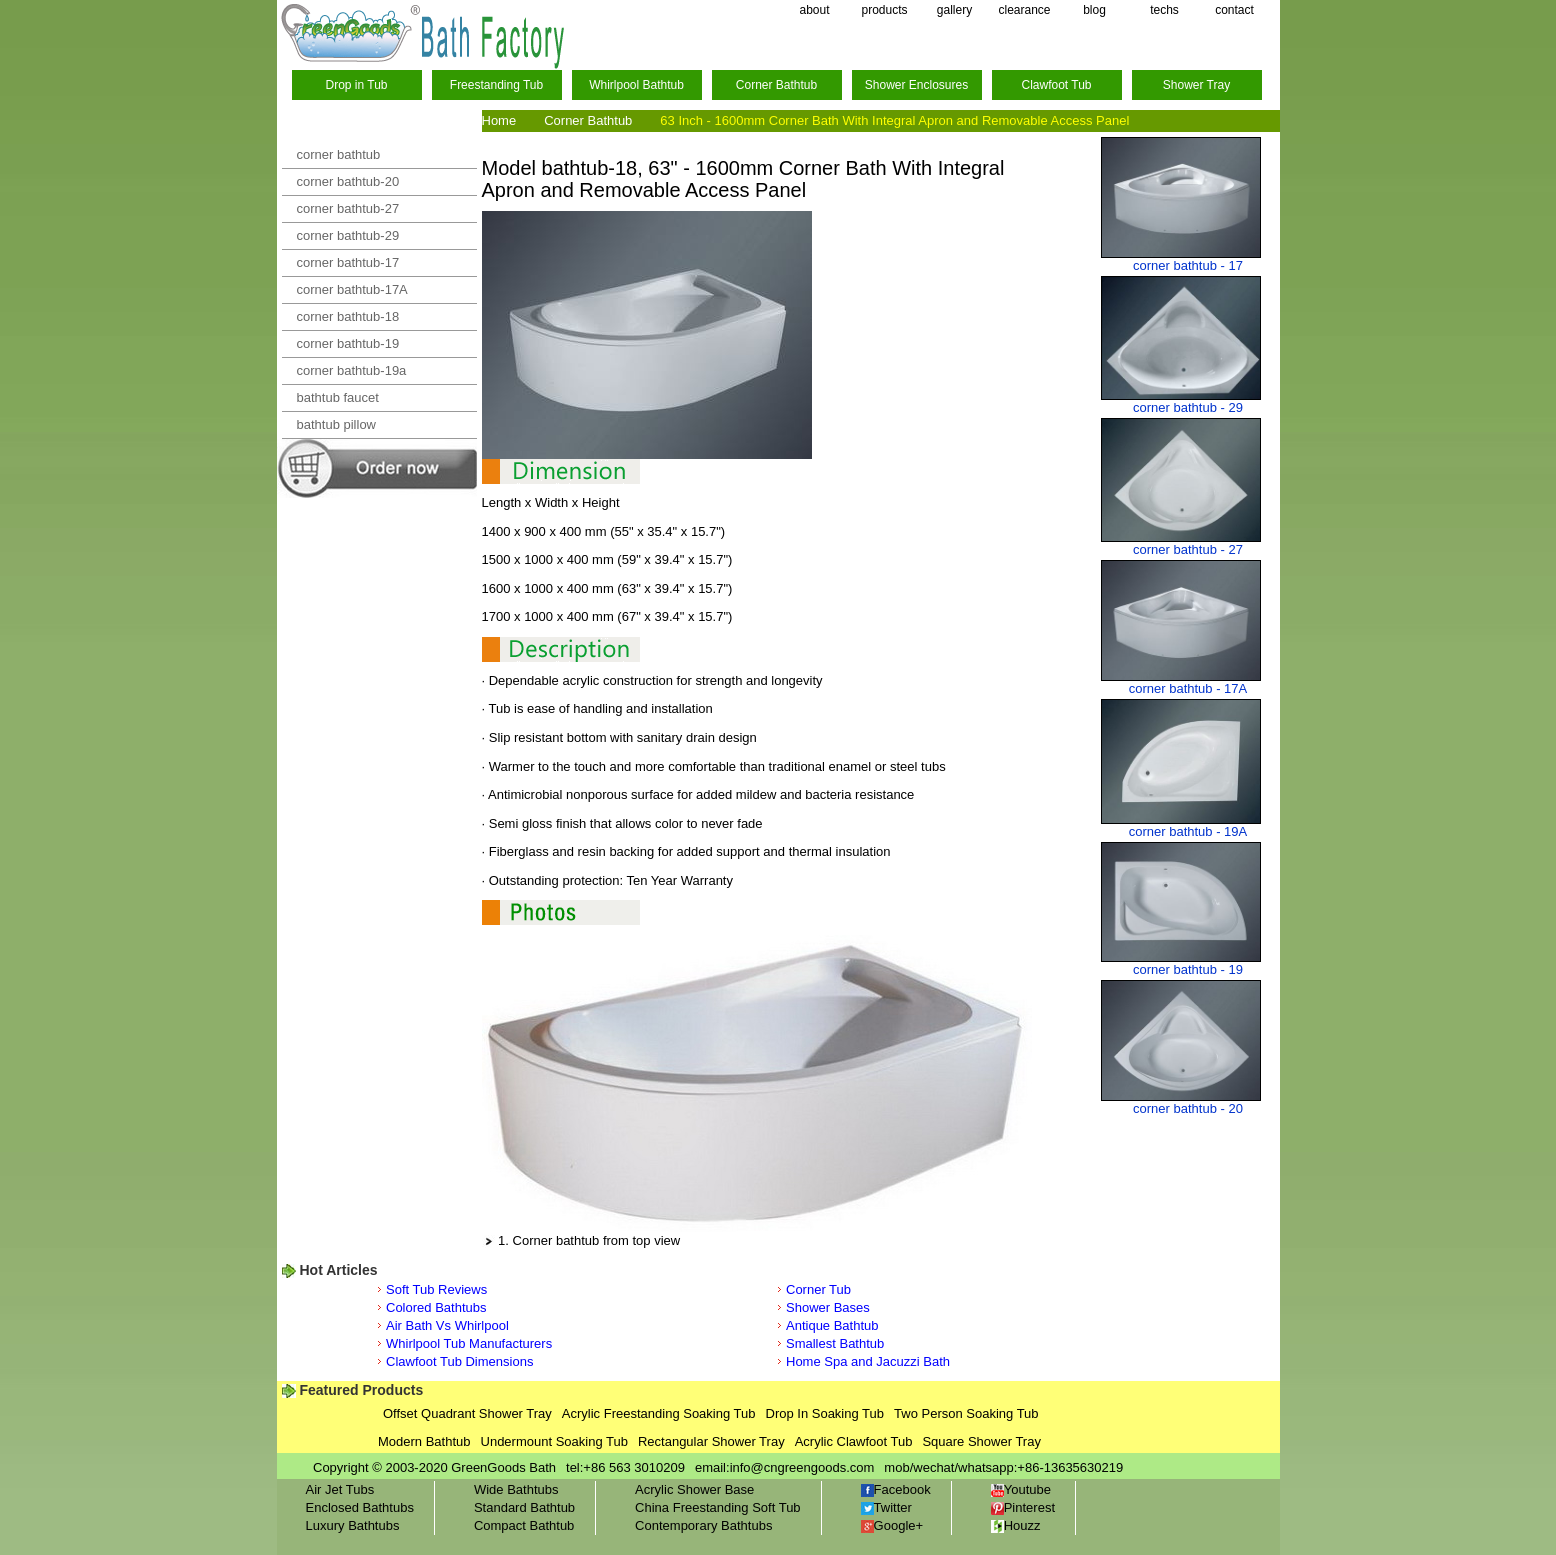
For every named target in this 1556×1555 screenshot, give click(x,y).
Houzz (1016, 1525)
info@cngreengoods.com (802, 1467)
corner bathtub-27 (348, 208)
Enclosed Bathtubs (360, 1507)
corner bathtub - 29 (1188, 407)
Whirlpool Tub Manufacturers (469, 1343)
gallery (954, 10)
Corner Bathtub (776, 85)
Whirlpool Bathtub (636, 85)
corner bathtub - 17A (1188, 688)
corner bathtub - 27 (1188, 549)
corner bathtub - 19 (1188, 969)
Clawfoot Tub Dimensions (459, 1361)
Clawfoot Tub (1056, 85)
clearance (1024, 10)
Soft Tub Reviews (436, 1289)
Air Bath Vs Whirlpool (447, 1325)
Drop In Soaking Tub (825, 1413)
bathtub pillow (337, 424)
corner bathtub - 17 (1188, 265)
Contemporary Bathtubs (703, 1525)
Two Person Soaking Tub (966, 1413)
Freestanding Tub (496, 85)
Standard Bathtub (524, 1507)
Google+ (892, 1525)
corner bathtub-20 (348, 181)
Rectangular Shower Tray (711, 1441)
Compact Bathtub (524, 1525)
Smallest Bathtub (835, 1343)
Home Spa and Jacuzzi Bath (868, 1361)
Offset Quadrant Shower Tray (467, 1413)
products (884, 10)
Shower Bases (828, 1307)
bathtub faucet (338, 397)
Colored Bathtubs (436, 1307)
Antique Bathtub (832, 1325)
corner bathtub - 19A (1188, 831)
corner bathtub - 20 (1188, 1108)
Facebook (896, 1489)
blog (1094, 10)
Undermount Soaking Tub (554, 1441)
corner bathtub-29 (348, 235)
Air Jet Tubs (340, 1489)
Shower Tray (1196, 85)
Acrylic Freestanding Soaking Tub (659, 1413)
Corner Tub (818, 1289)
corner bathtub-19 (348, 343)
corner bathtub (339, 154)
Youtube (1021, 1489)
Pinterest (1023, 1507)
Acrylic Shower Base (694, 1489)
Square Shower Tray (981, 1441)
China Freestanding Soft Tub (718, 1507)
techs (1164, 10)
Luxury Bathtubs (353, 1525)
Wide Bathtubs (516, 1489)
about (814, 10)
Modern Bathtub (424, 1441)
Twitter (886, 1507)
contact (1234, 10)
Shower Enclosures (916, 85)
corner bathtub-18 (348, 316)
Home (499, 120)
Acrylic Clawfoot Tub (854, 1441)
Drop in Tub (356, 85)
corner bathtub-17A (352, 289)
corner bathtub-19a (352, 370)
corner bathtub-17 (348, 262)
